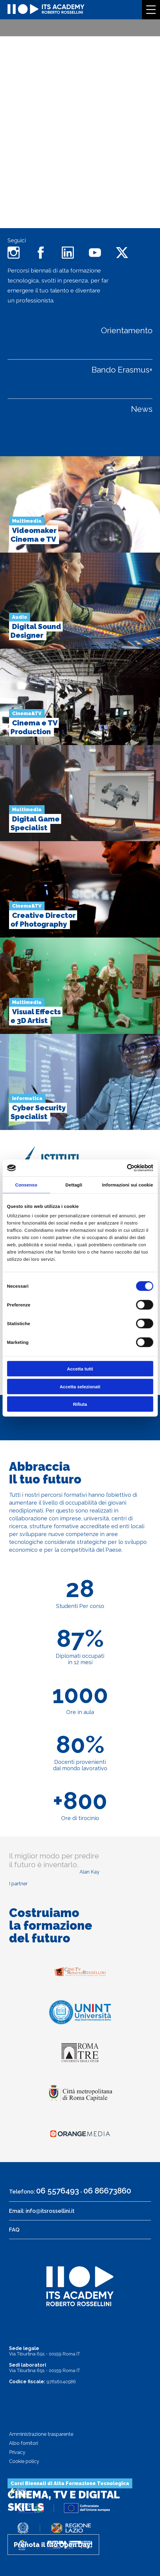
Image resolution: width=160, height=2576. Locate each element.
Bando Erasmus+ (122, 369)
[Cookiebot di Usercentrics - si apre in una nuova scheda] (126, 1168)
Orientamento (126, 330)
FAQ (14, 2229)
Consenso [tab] (26, 1184)
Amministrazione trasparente (41, 2434)
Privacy (17, 2452)
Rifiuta (80, 1404)
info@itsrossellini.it (50, 2211)
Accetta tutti (80, 1368)
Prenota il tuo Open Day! (53, 2545)
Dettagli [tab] (73, 1184)
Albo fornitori (23, 2443)
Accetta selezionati (80, 1386)
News (141, 409)
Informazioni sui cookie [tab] (127, 1184)
